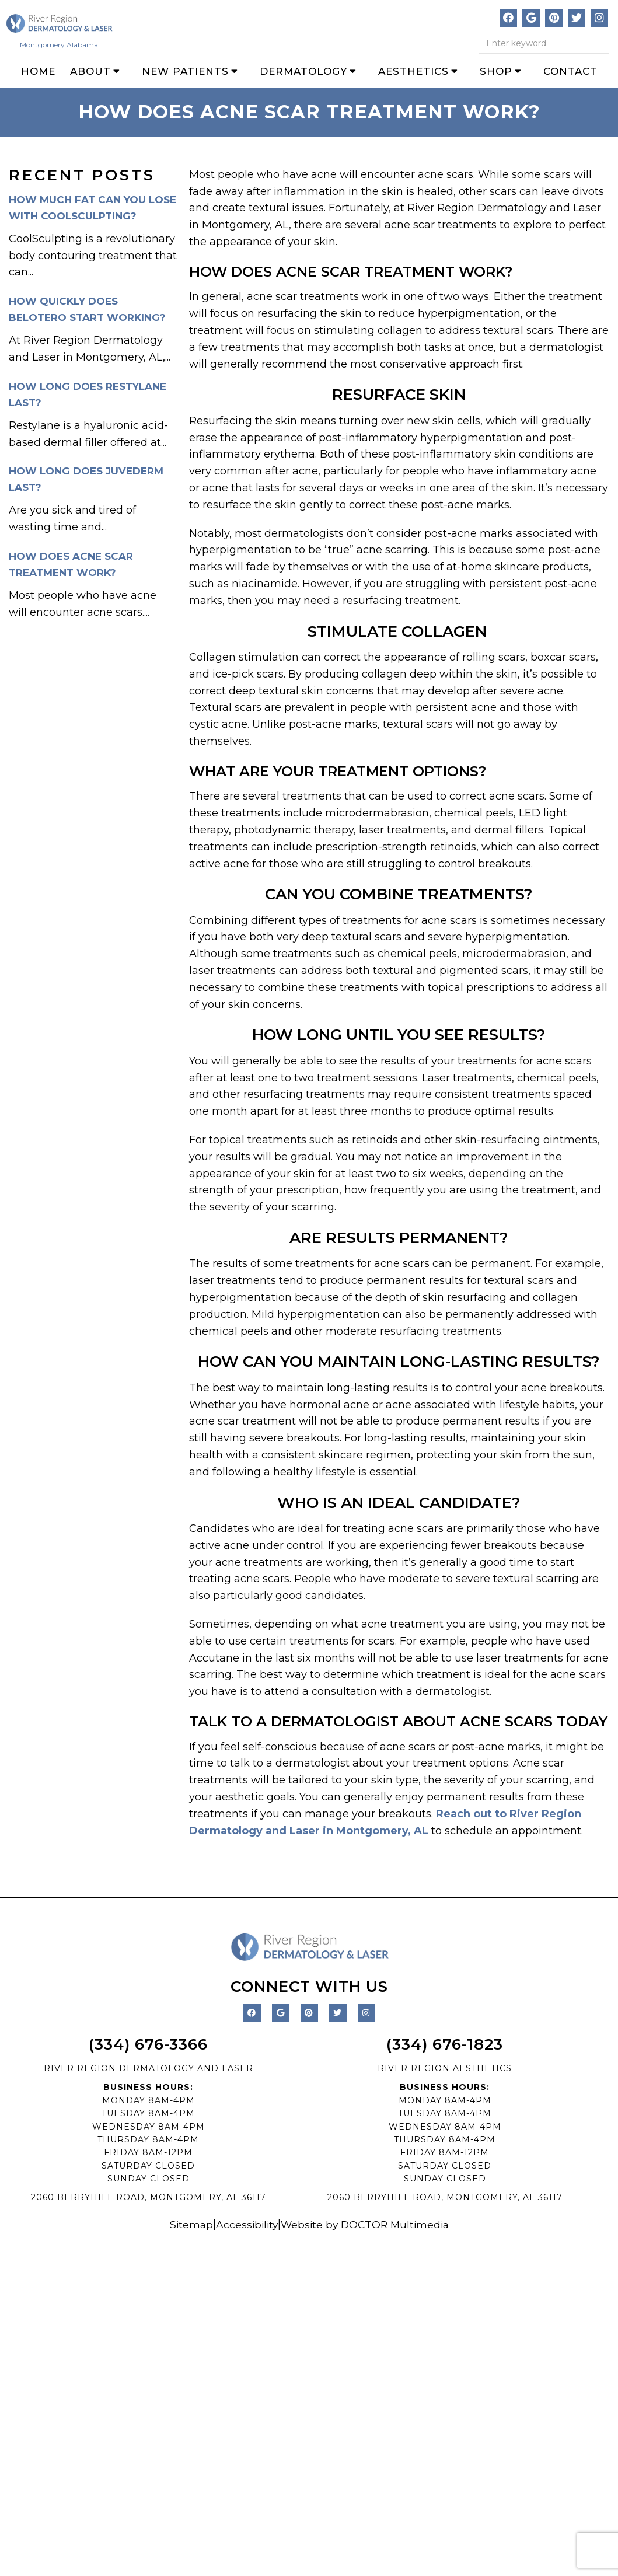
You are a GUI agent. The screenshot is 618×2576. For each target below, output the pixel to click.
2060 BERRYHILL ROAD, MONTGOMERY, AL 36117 (148, 2197)
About (90, 71)
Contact (570, 71)
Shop (496, 71)
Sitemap (187, 2224)
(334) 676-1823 (444, 2043)
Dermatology (303, 71)
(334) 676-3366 (148, 2043)
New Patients (185, 71)
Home (38, 71)
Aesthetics (413, 71)
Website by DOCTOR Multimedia (366, 2224)
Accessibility (244, 2224)
